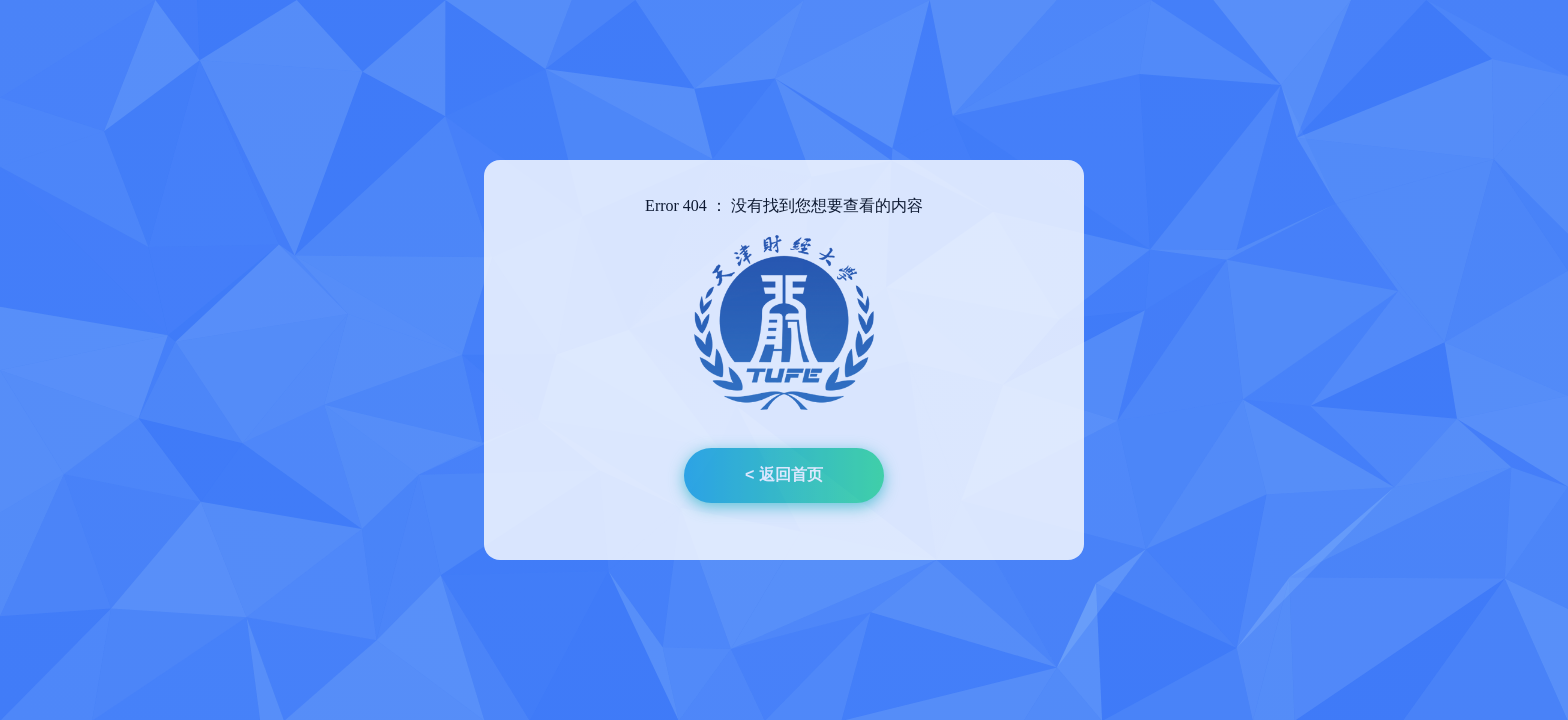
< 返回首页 (784, 474)
